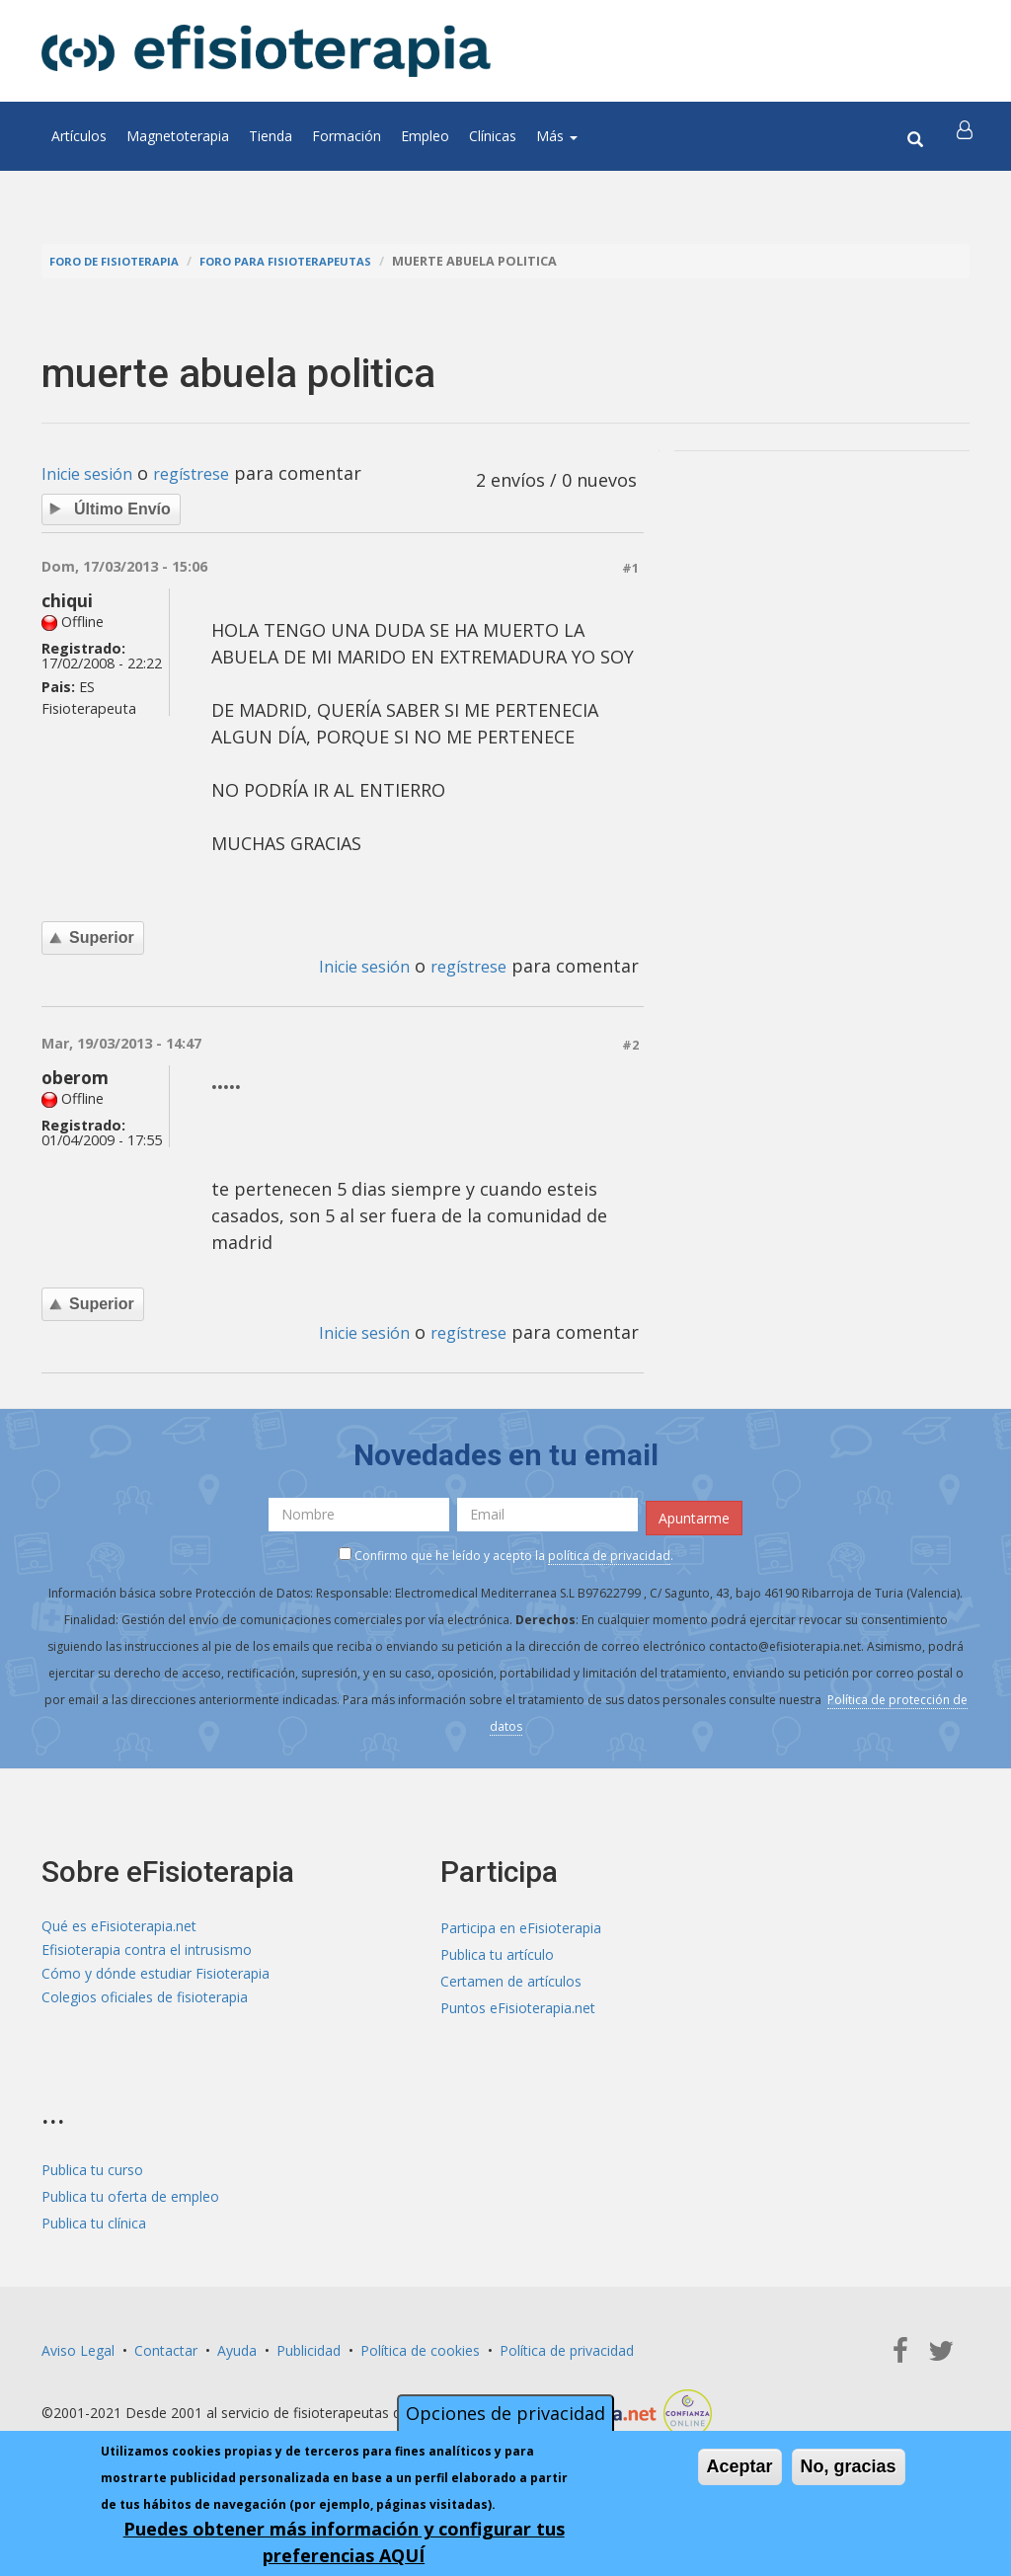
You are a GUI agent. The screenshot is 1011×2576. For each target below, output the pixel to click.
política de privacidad (609, 1552)
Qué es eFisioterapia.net (118, 1924)
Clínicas (492, 135)
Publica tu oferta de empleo (130, 2193)
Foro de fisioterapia (121, 261)
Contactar (165, 2347)
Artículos (79, 135)
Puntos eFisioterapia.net (517, 2004)
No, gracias (848, 2466)
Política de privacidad (567, 2347)
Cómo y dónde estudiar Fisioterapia (155, 1978)
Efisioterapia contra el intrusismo (146, 1951)
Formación (346, 135)
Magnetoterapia (177, 135)
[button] (966, 136)
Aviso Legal (78, 2347)
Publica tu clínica (93, 2220)
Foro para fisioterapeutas (309, 261)
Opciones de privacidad (505, 2413)
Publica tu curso (92, 2166)
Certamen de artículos (511, 1978)
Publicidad (308, 2347)
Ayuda (237, 2347)
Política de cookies (420, 2347)
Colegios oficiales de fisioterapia (144, 2004)
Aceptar (740, 2466)
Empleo (425, 135)
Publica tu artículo (497, 1951)
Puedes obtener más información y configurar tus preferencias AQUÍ (344, 2542)
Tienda (270, 135)
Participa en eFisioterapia (520, 1924)
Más (557, 135)
